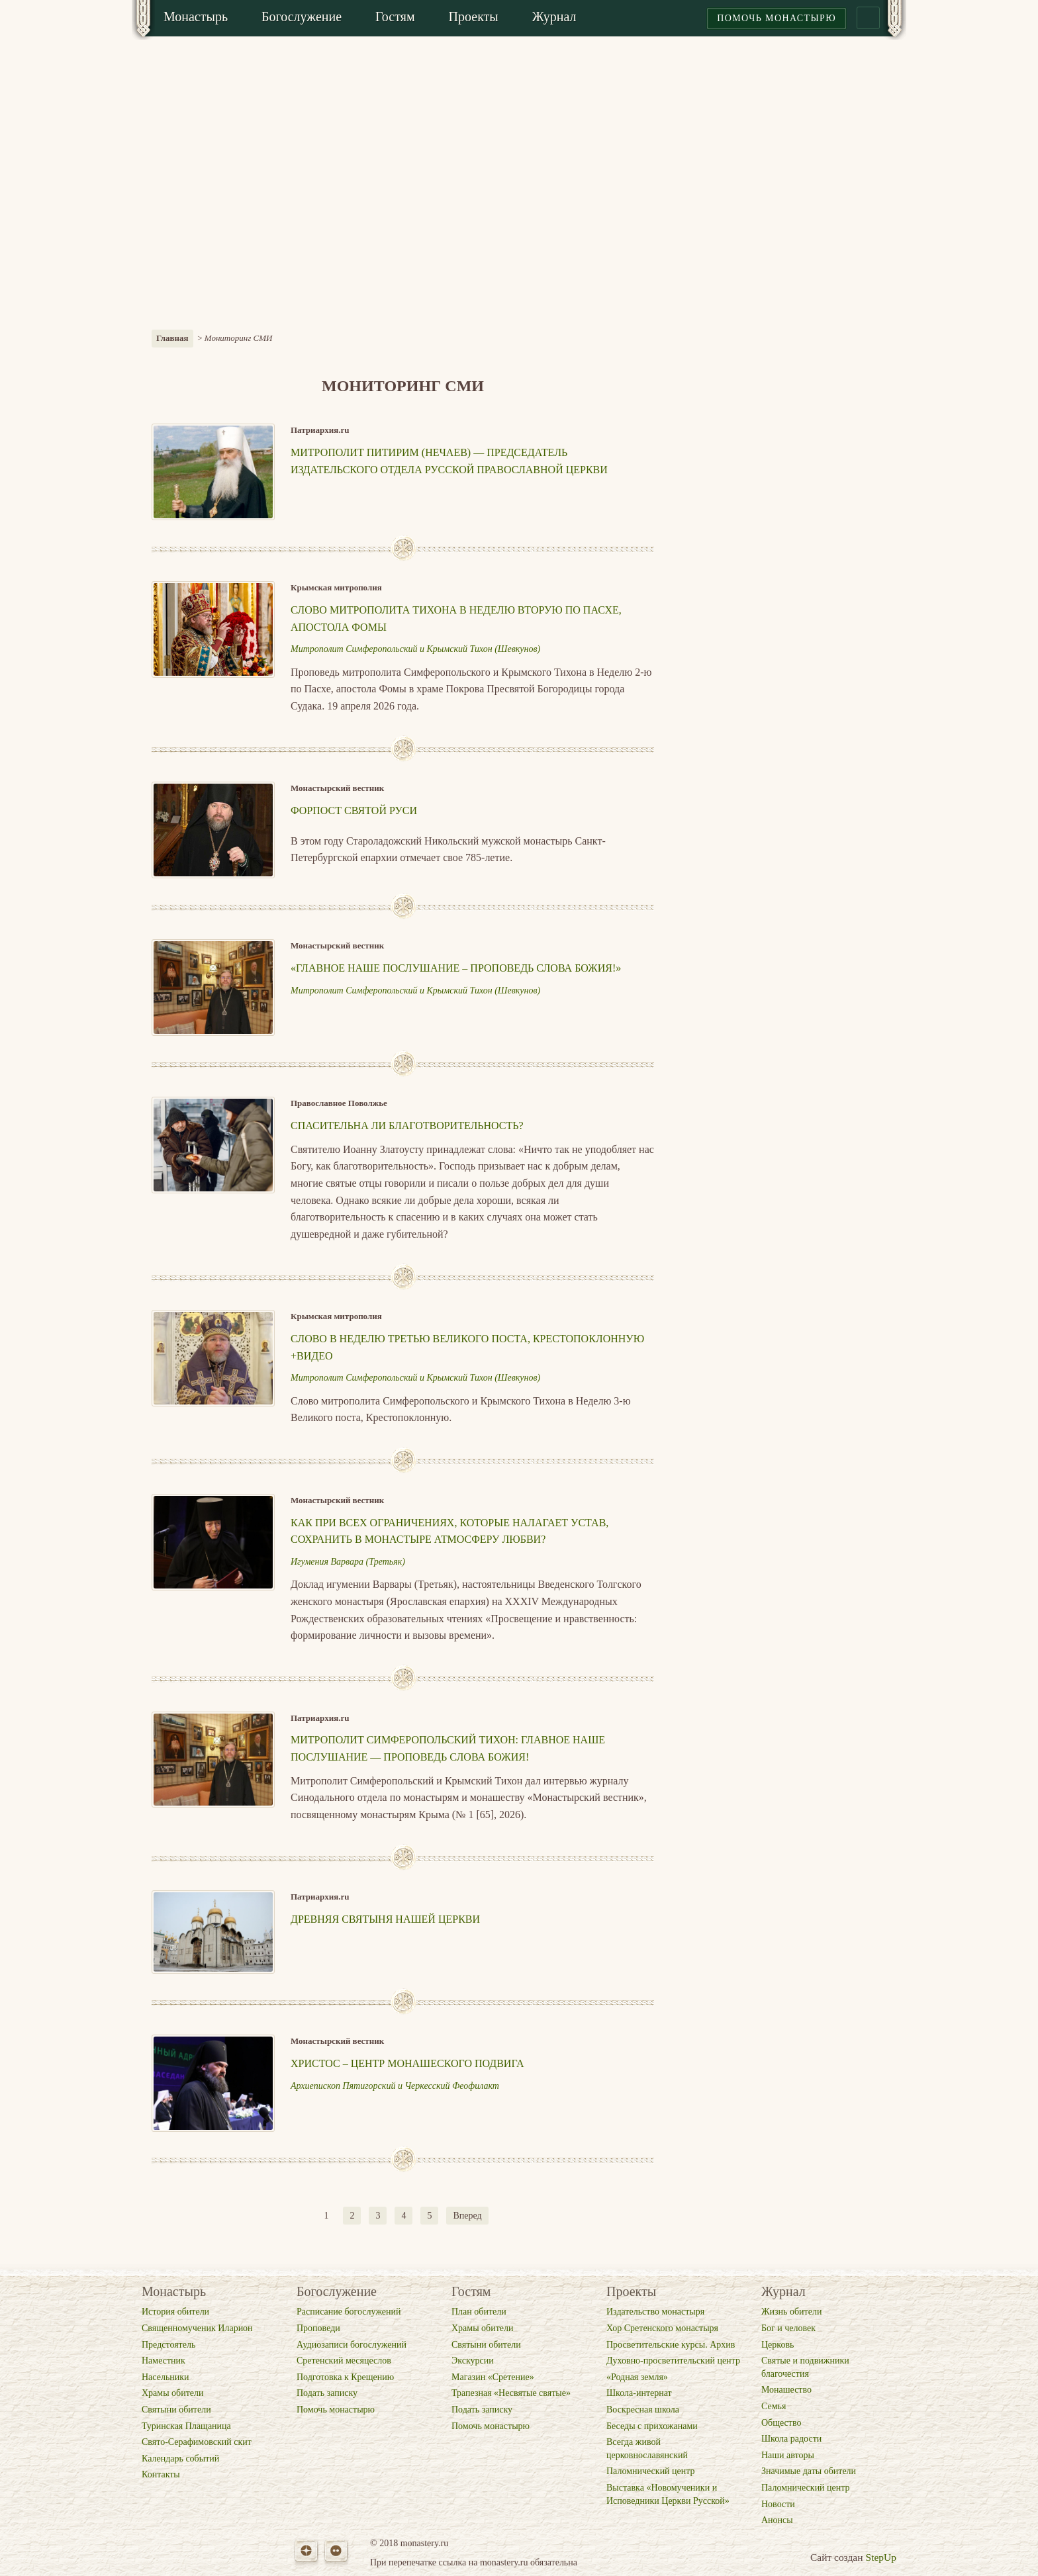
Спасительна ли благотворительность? (407, 1125)
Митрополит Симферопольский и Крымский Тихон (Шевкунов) (415, 649)
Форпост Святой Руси (354, 810)
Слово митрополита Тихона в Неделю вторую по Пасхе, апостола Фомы (456, 618)
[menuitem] (195, 18)
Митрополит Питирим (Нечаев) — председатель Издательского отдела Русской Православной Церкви (449, 461)
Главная (172, 338)
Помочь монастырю (776, 18)
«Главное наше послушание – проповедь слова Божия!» (456, 968)
